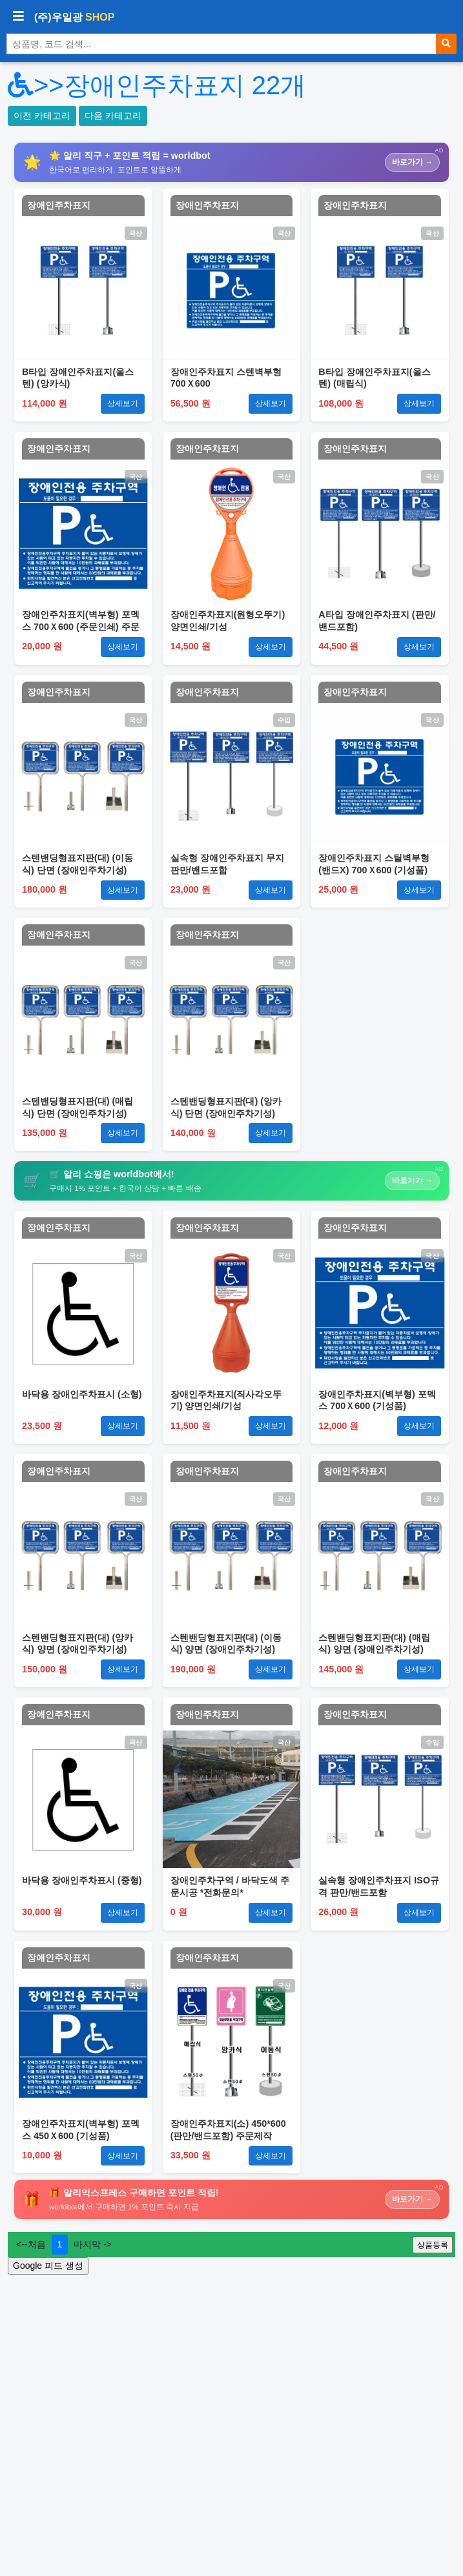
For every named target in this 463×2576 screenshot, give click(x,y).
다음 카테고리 (113, 115)
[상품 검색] (221, 44)
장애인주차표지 (58, 205)
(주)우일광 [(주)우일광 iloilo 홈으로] (74, 17)
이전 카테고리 (42, 115)
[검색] (446, 44)
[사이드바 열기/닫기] (18, 17)
